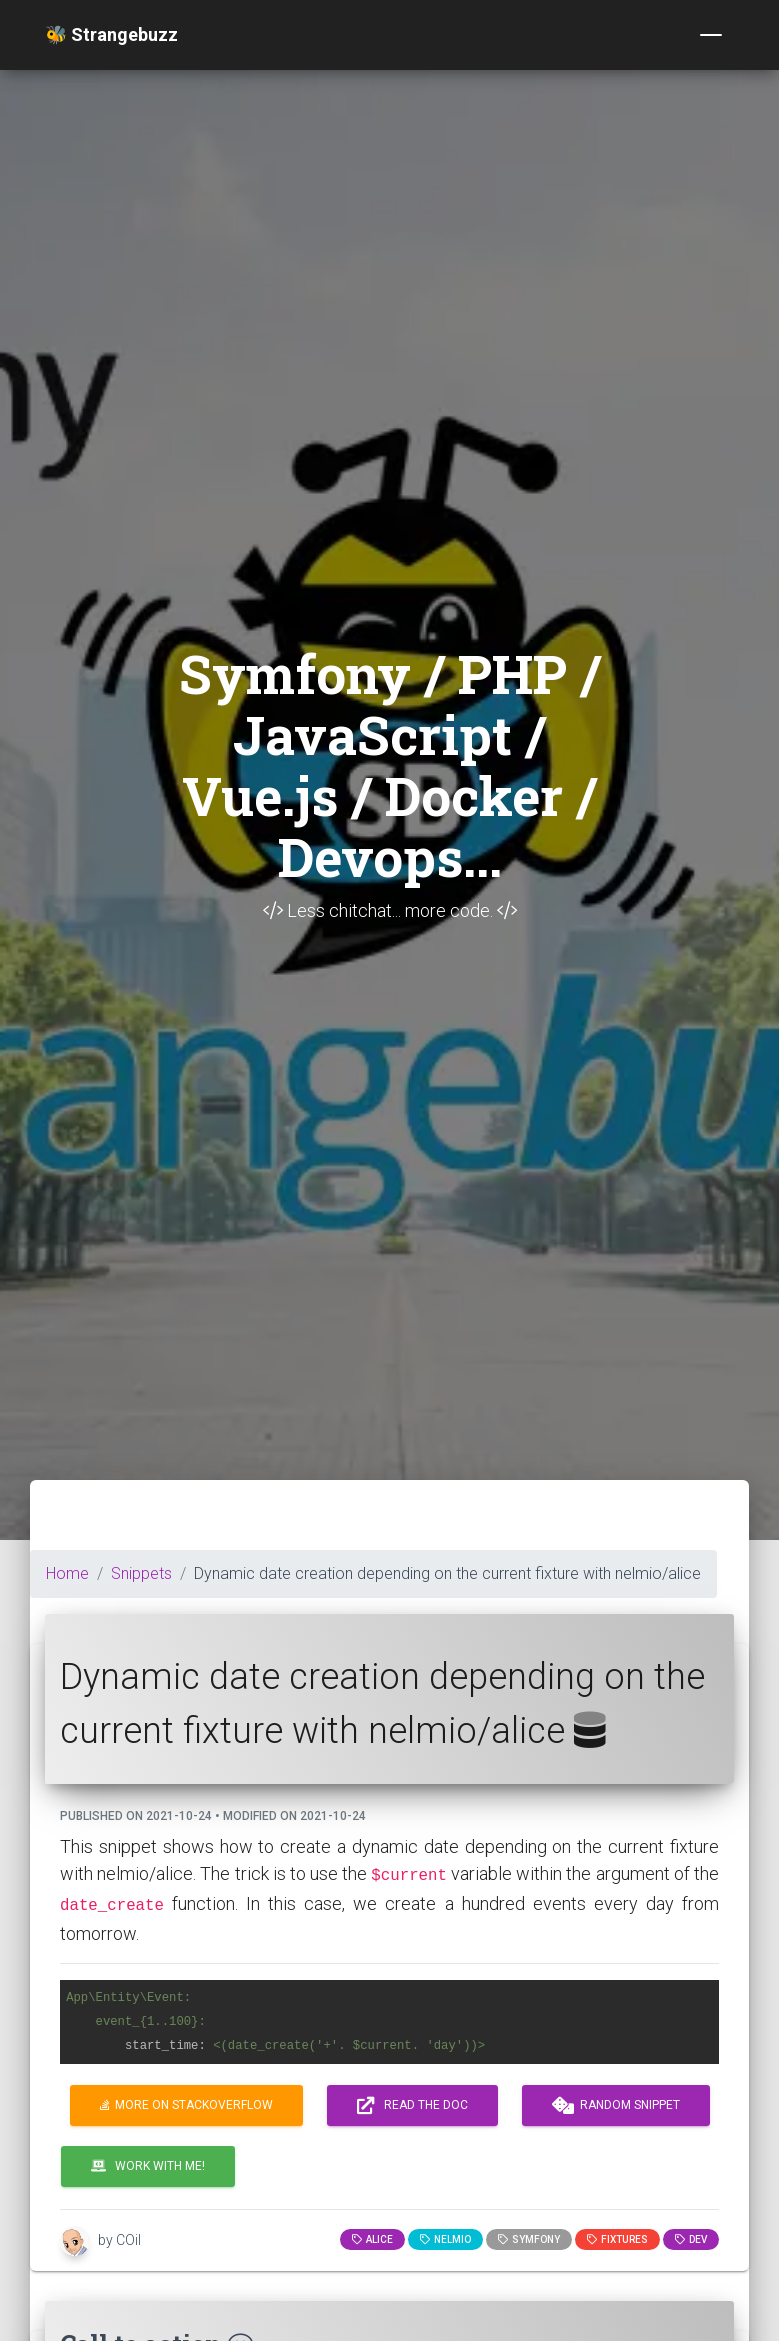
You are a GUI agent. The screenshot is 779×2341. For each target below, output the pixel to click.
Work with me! (148, 2166)
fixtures (617, 2239)
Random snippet (616, 2106)
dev (691, 2239)
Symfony (529, 2239)
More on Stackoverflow (186, 2105)
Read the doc (412, 2106)
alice (372, 2239)
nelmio (445, 2239)
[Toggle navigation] (711, 35)
